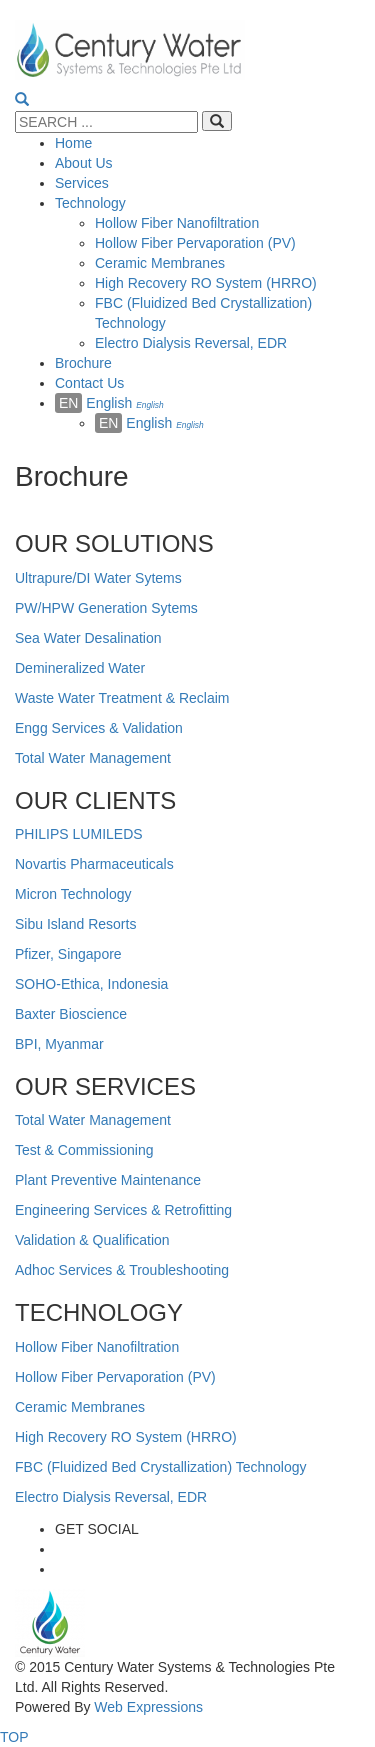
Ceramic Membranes (80, 1407)
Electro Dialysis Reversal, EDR (111, 1497)
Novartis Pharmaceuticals (94, 864)
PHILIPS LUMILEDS (79, 834)
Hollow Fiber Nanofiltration (97, 1347)
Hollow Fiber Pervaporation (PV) (115, 1377)
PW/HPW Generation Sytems (106, 608)
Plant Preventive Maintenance (108, 1180)
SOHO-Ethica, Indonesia (91, 984)
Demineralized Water (80, 668)
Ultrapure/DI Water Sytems (98, 578)
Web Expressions (146, 1707)
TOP (14, 1737)
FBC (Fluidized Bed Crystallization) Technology (161, 1467)
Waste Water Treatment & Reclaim (122, 698)
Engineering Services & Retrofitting (123, 1210)
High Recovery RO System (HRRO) (126, 1437)
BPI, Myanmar (59, 1044)
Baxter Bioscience (71, 1014)
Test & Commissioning (84, 1150)
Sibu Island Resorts (75, 924)
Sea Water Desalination (88, 638)
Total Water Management (93, 758)
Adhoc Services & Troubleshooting (122, 1270)
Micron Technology (73, 894)
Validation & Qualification (92, 1240)
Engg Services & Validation (99, 728)
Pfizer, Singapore (68, 954)
